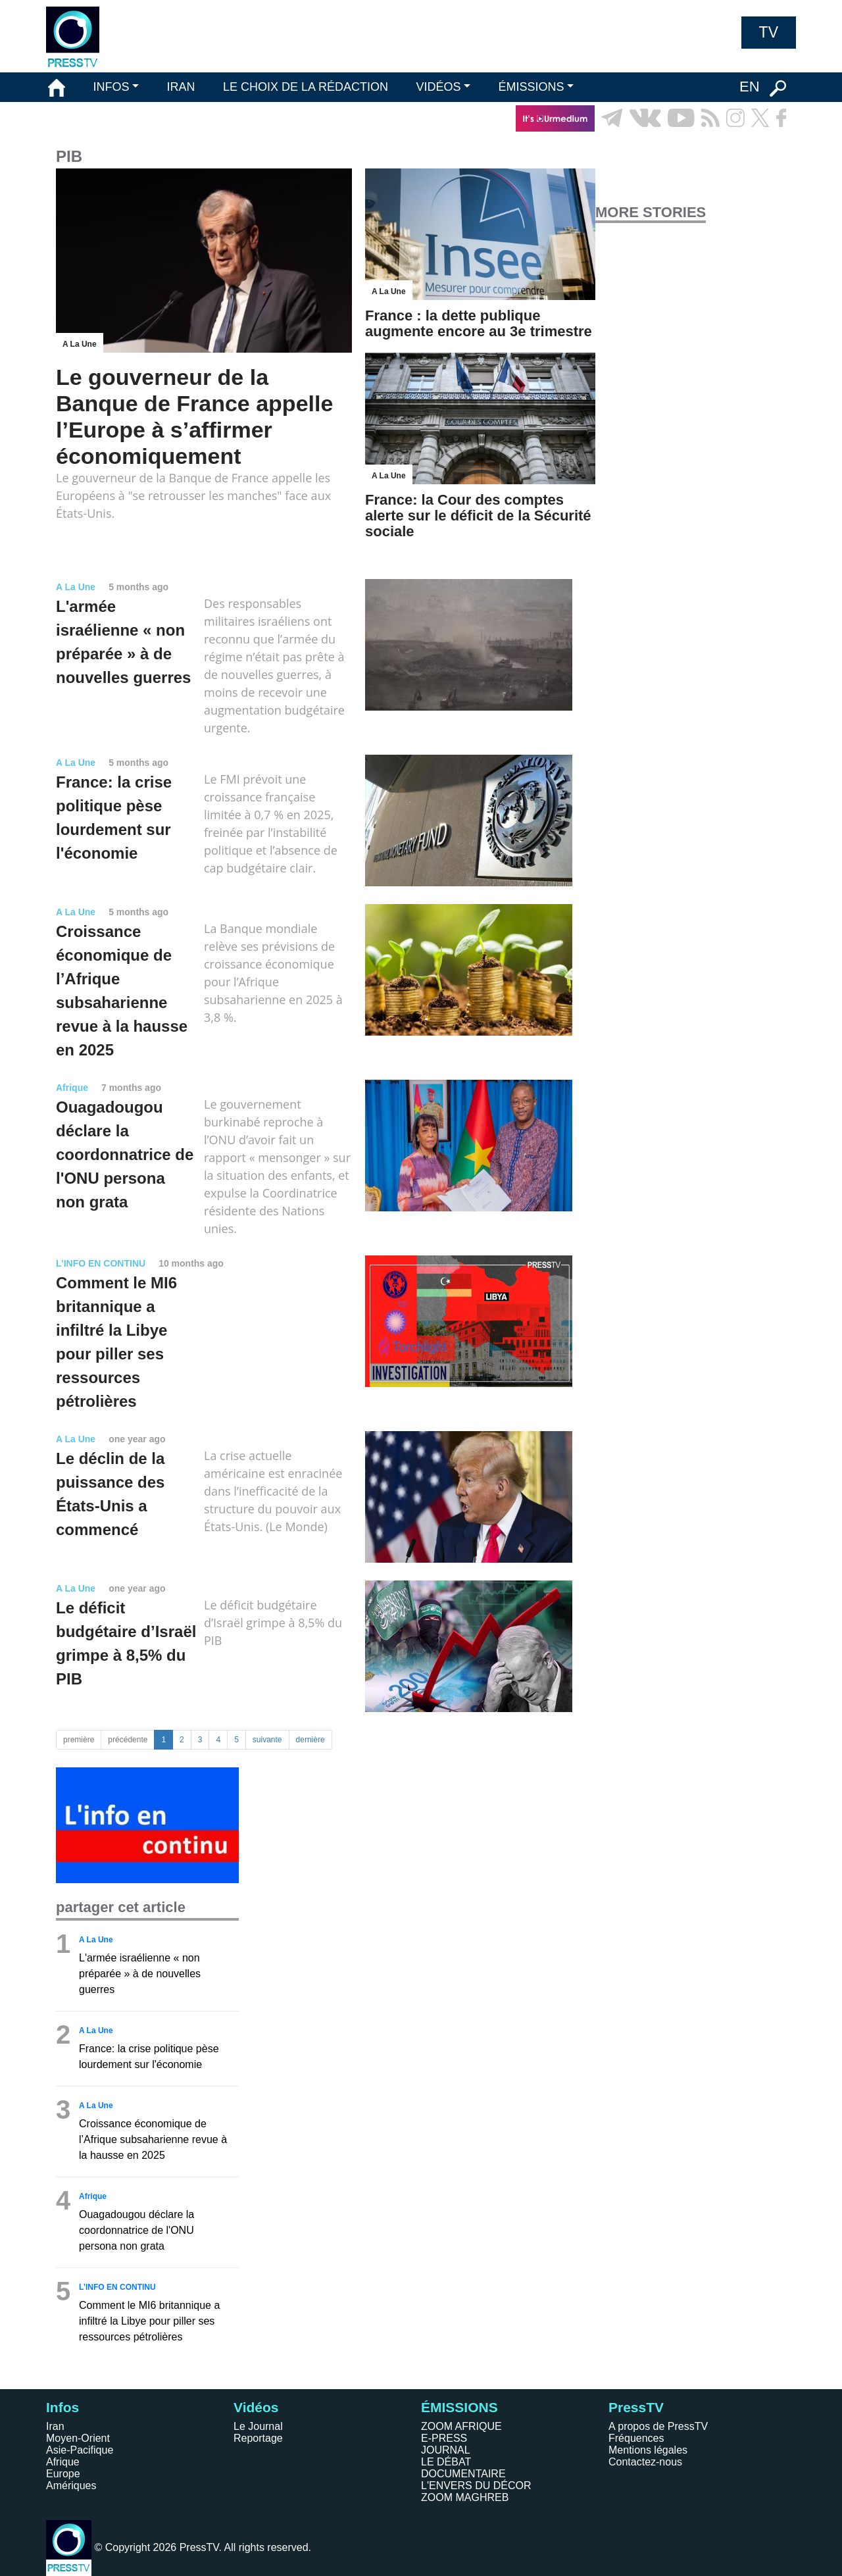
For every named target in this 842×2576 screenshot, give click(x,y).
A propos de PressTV (658, 2426)
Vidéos (256, 2407)
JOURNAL (445, 2450)
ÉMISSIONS (531, 86)
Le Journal (258, 2426)
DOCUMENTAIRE (463, 2473)
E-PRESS (444, 2438)
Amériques (71, 2485)
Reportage (258, 2438)
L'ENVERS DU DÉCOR (476, 2485)
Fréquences (636, 2438)
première (78, 1739)
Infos (62, 2407)
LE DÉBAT (446, 2461)
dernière (310, 1739)
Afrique (63, 2461)
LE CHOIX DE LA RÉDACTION (305, 86)
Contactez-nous (645, 2461)
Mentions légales (647, 2450)
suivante (267, 1739)
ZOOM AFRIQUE (461, 2426)
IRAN (181, 86)
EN (749, 86)
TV (768, 32)
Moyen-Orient (78, 2438)
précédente (127, 1739)
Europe (63, 2473)
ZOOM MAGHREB (464, 2497)
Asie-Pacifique (79, 2450)
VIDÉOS (438, 86)
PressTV (636, 2407)
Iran (55, 2426)
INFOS (111, 86)
